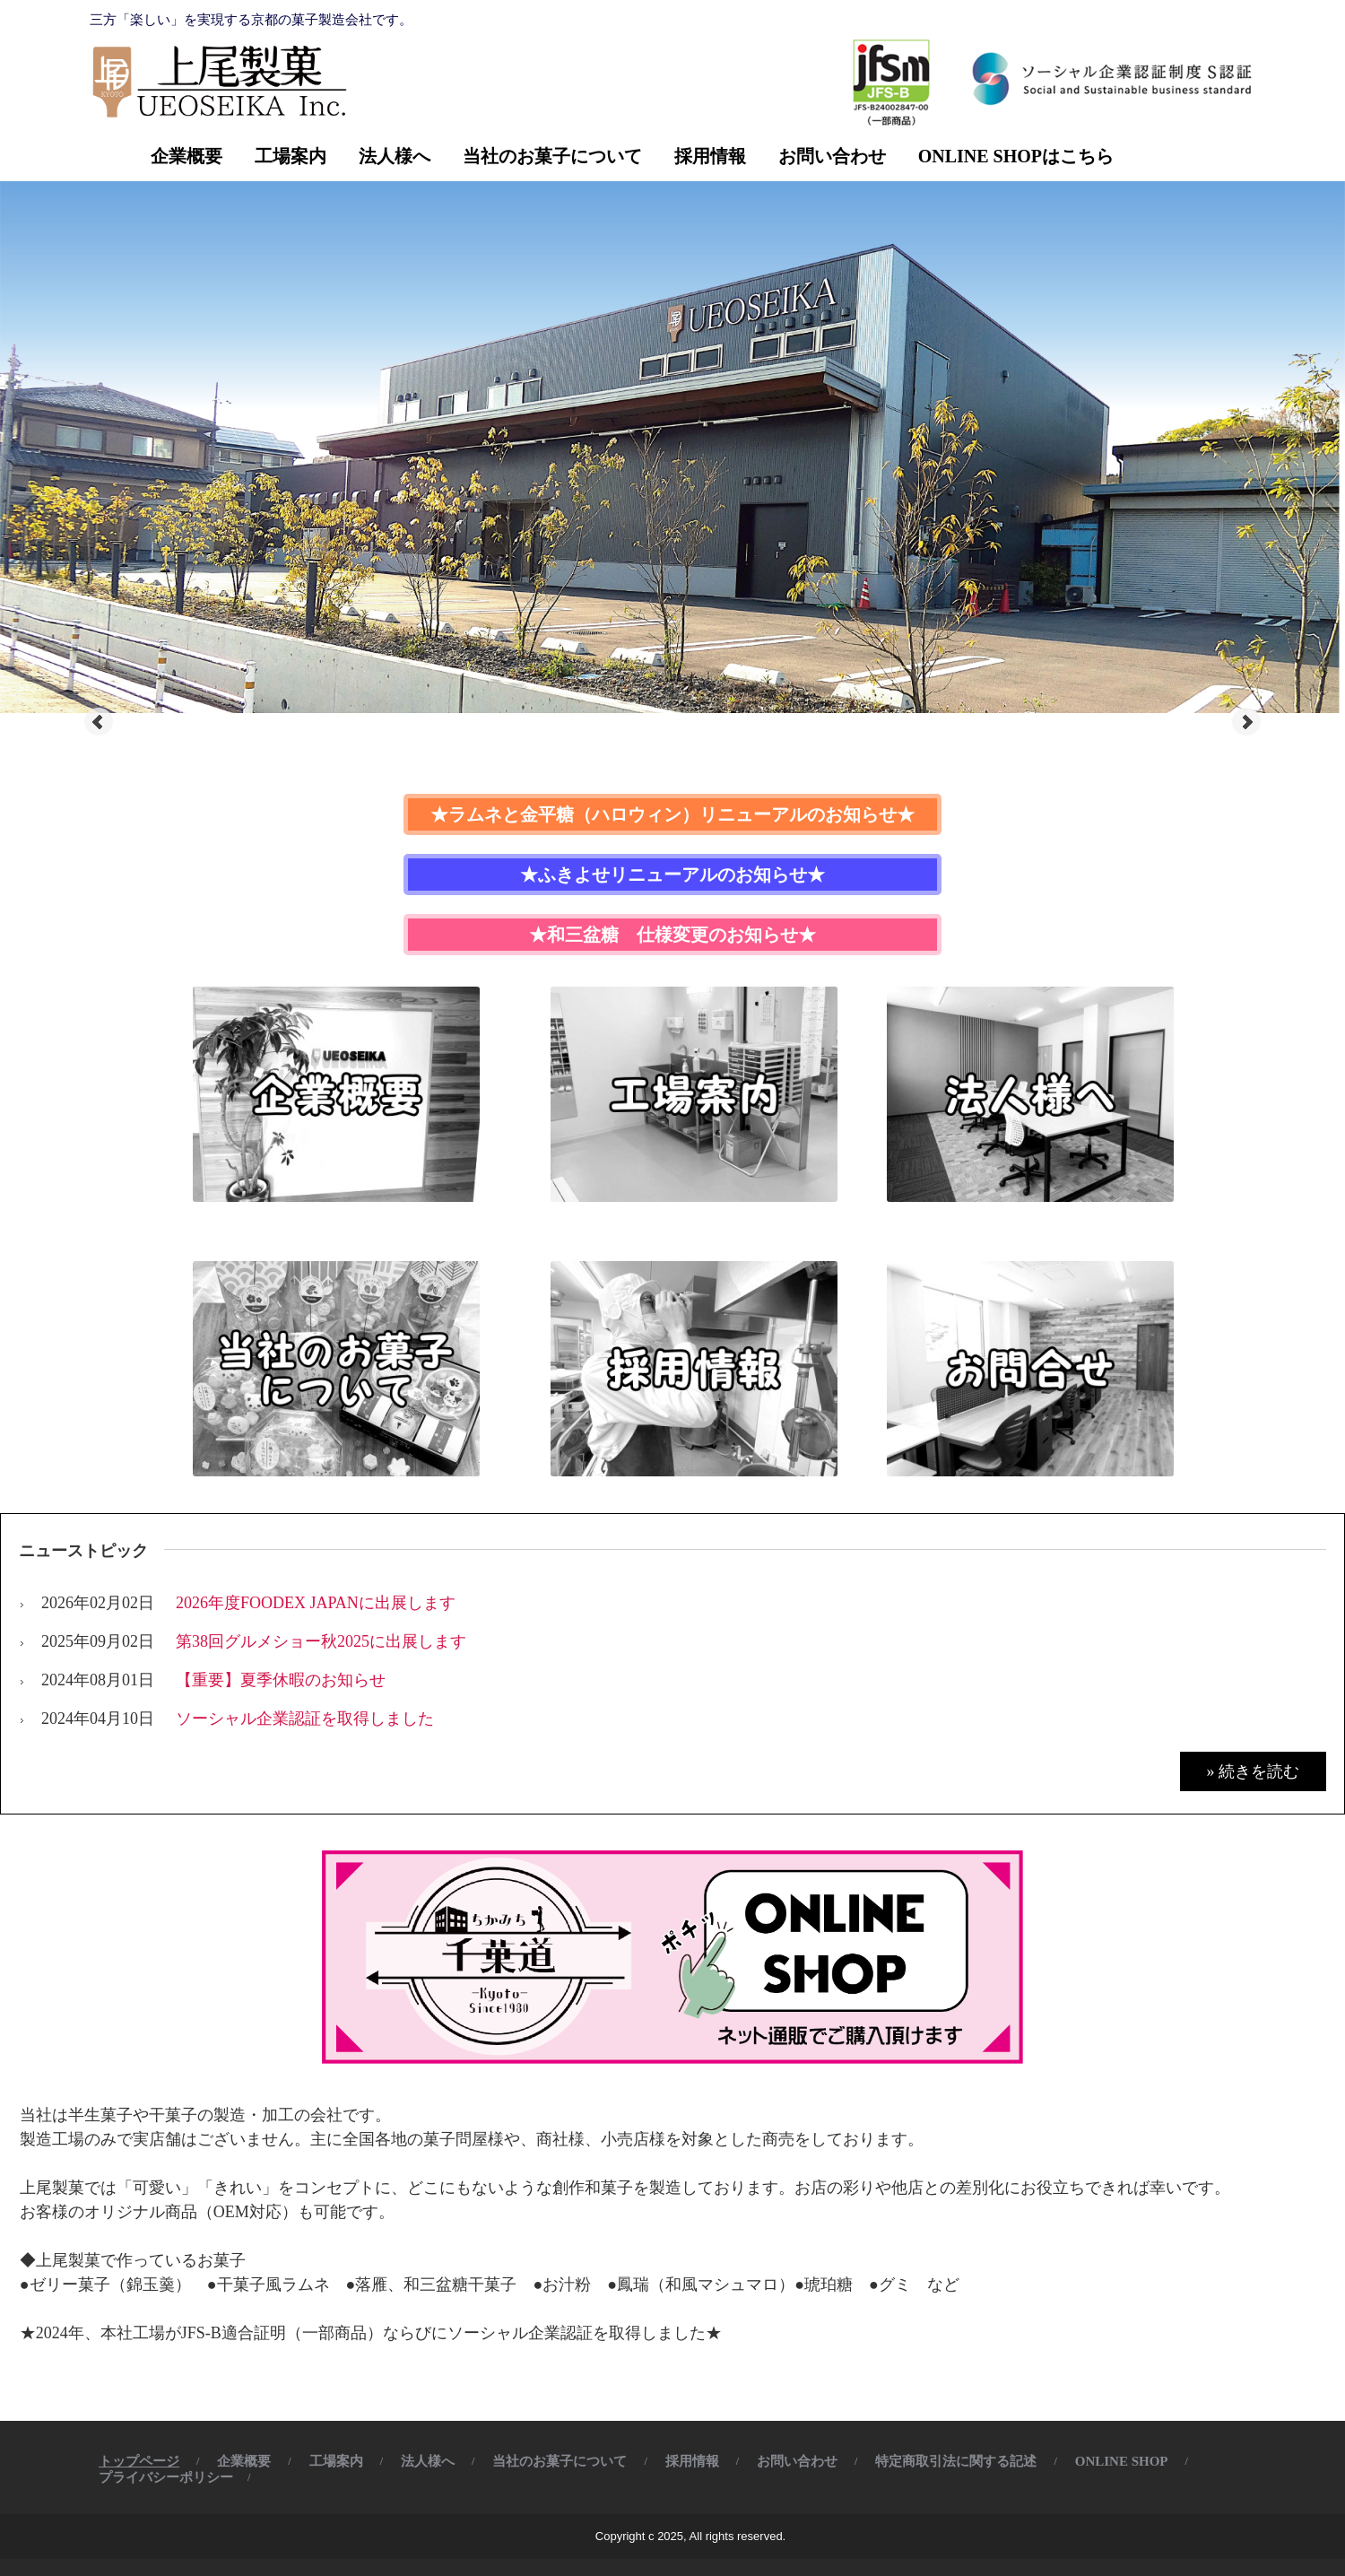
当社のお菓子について (552, 156)
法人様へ (394, 156)
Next (1246, 722)
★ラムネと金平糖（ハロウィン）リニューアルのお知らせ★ (672, 814)
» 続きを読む (1253, 1771)
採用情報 (710, 156)
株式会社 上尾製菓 (215, 79)
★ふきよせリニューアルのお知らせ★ (672, 874)
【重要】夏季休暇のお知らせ (281, 1680)
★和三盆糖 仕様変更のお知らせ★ (672, 934)
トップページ (139, 2461)
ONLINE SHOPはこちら (1016, 156)
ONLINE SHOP (1121, 2461)
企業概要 (186, 156)
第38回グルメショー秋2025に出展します (321, 1641)
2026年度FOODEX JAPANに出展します (316, 1603)
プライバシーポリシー (166, 2478)
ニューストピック (83, 1551)
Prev (98, 722)
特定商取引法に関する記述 (956, 2461)
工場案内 (290, 156)
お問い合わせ (832, 156)
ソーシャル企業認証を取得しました (305, 1718)
